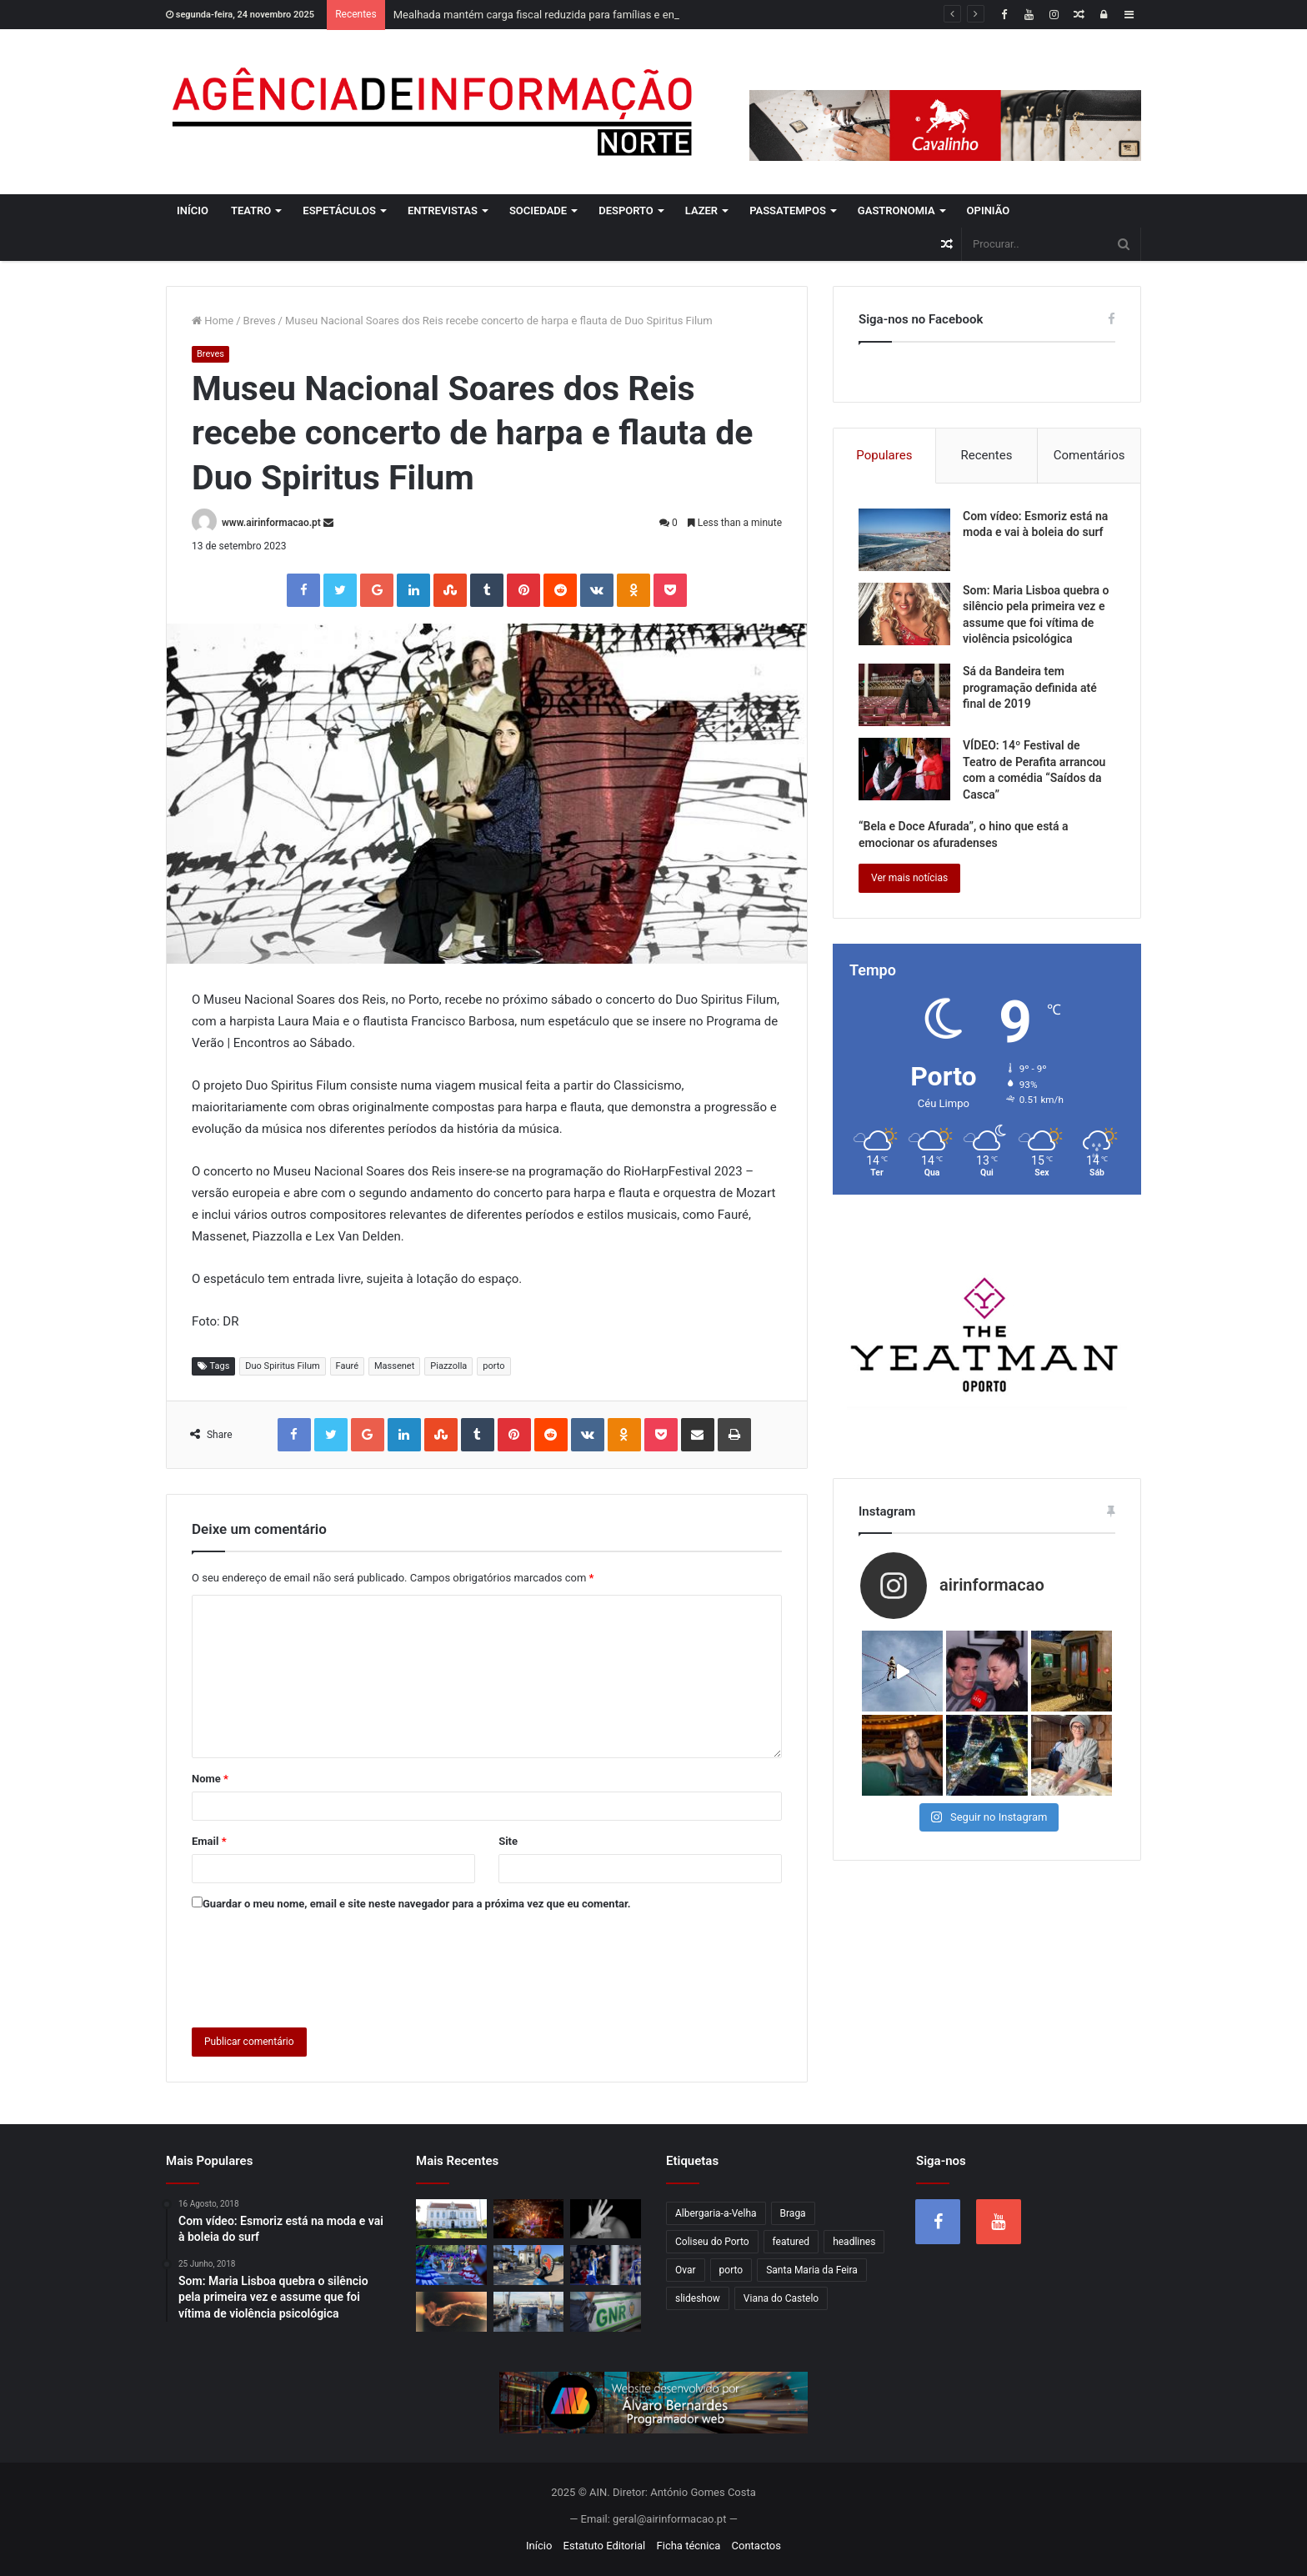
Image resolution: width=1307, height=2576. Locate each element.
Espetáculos (339, 210)
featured (791, 2242)
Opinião (988, 210)
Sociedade (538, 210)
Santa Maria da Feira (812, 2270)
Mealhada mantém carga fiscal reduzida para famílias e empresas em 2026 (574, 14)
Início (192, 210)
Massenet (394, 1366)
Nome (210, 1778)
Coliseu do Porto (712, 2242)
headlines (854, 2242)
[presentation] (318, 1965)
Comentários (1089, 455)
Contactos (756, 2545)
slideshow (697, 2298)
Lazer (701, 210)
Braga (793, 2213)
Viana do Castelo (781, 2298)
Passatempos (787, 210)
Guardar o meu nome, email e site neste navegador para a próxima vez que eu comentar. (417, 1903)
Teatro (251, 210)
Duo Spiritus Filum (282, 1366)
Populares (884, 455)
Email (209, 1841)
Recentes (987, 455)
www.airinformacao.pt (271, 523)
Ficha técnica (689, 2545)
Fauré (347, 1366)
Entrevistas (443, 210)
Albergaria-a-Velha (716, 2213)
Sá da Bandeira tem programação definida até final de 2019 (1030, 687)
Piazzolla (448, 1366)
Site (508, 1841)
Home (212, 320)
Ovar (685, 2270)
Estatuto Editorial (604, 2545)
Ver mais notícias (909, 878)
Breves (259, 320)
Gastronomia (896, 210)
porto (493, 1366)
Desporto (626, 210)
